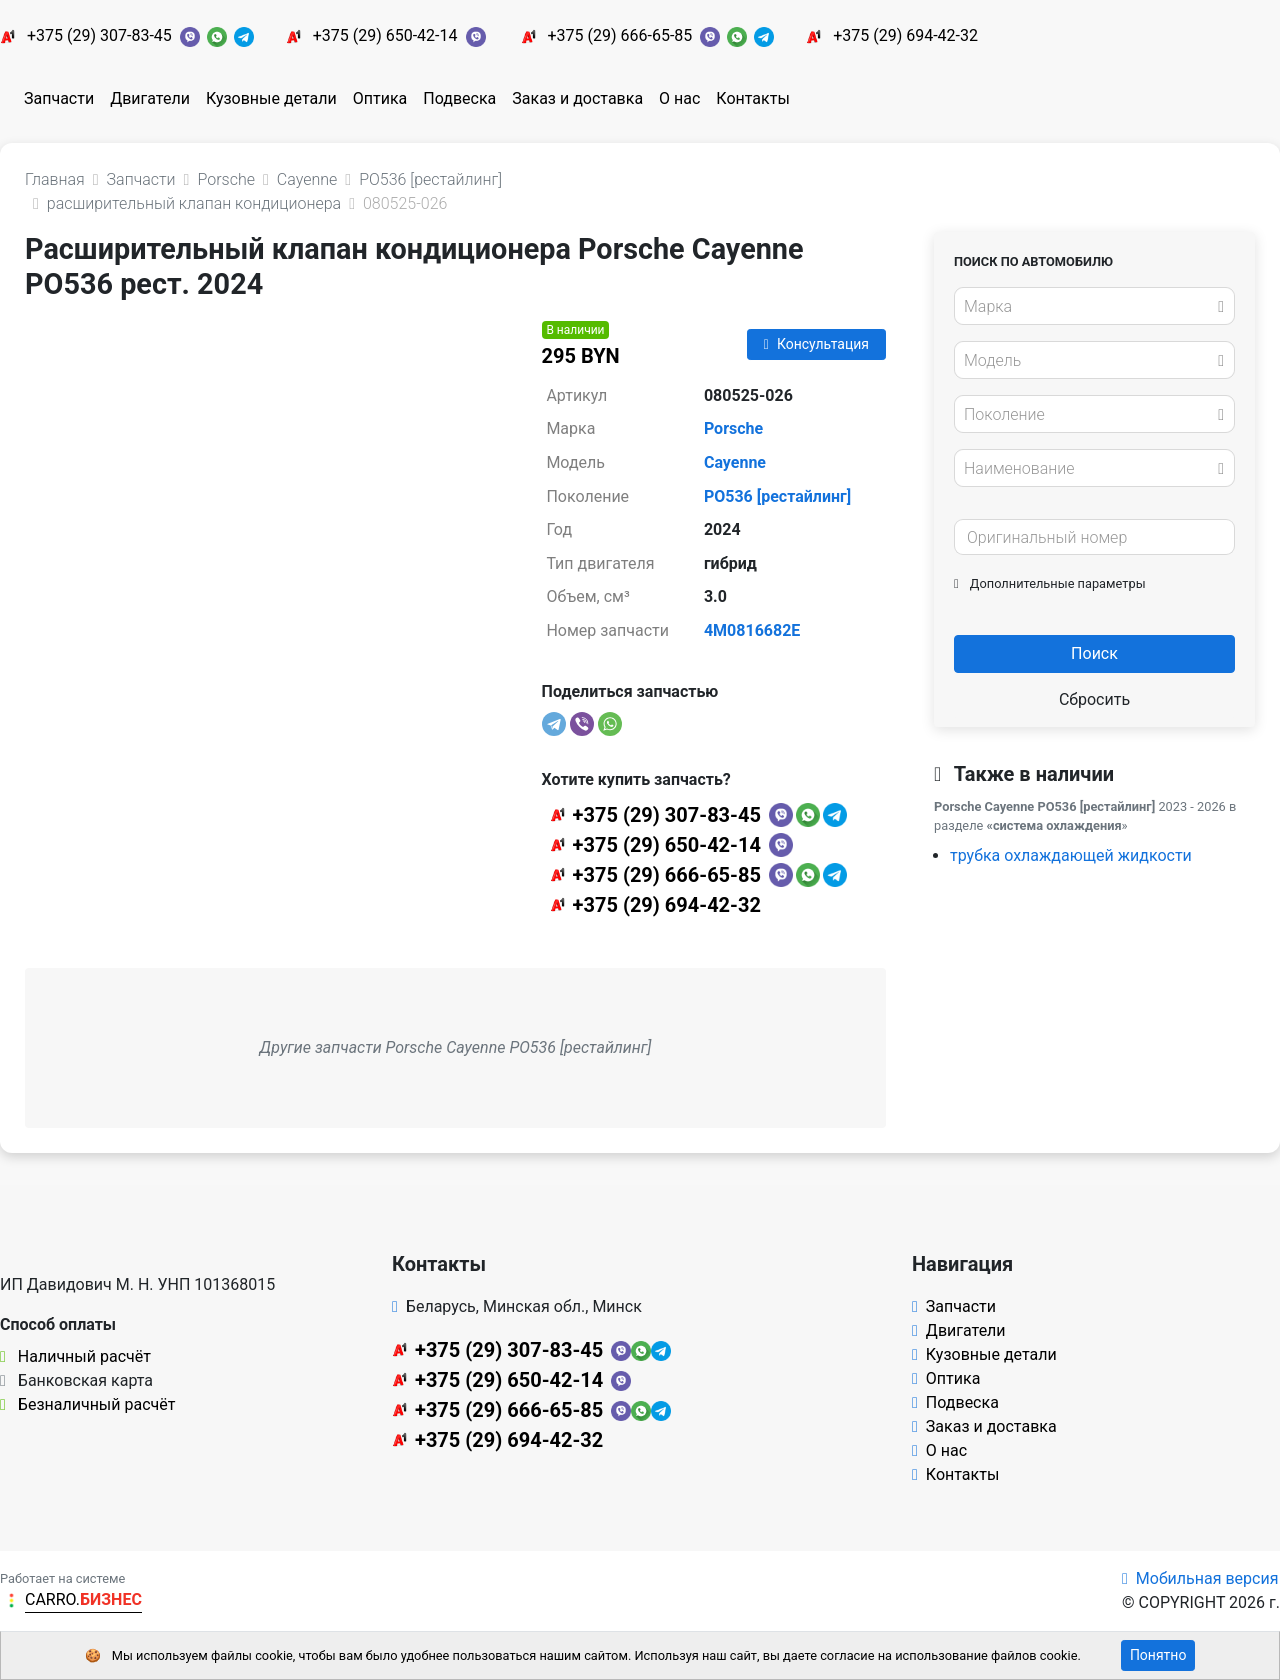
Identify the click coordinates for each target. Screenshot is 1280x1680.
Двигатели (150, 98)
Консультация (816, 344)
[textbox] (1089, 307)
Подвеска (459, 98)
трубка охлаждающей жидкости (1071, 855)
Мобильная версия (1200, 1578)
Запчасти (59, 98)
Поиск (1094, 653)
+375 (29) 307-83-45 (99, 35)
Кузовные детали (271, 98)
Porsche (733, 428)
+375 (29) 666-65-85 (619, 35)
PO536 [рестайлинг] (777, 496)
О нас (679, 98)
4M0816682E (752, 630)
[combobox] (1094, 306)
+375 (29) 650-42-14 (385, 35)
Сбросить (1094, 699)
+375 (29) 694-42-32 (905, 35)
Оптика (380, 98)
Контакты (752, 98)
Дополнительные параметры (1050, 583)
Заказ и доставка (577, 98)
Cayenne (735, 462)
